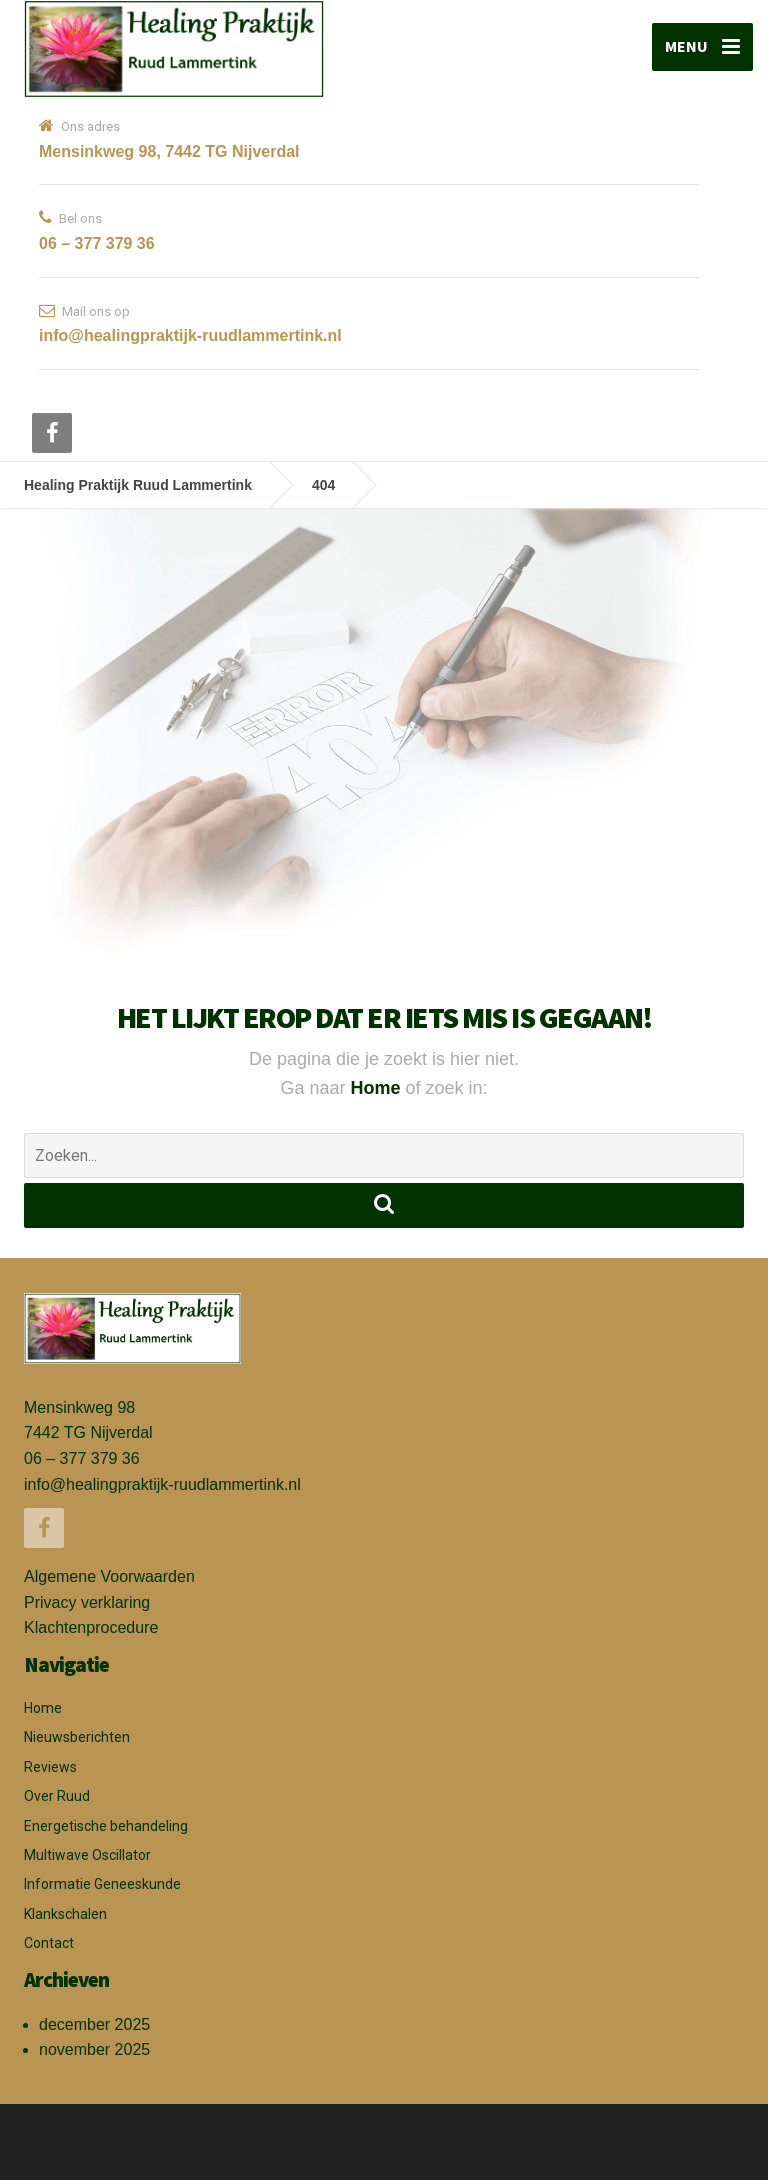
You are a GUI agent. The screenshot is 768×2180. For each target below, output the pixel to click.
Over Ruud (57, 1796)
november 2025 (94, 2049)
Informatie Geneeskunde (102, 1884)
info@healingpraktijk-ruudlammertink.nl (162, 1484)
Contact (49, 1943)
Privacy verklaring (87, 1602)
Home (377, 1088)
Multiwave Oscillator (87, 1855)
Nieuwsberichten (77, 1737)
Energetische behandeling (106, 1826)
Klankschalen (65, 1914)
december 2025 (94, 2024)
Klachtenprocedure (91, 1627)
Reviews (50, 1767)
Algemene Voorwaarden (109, 1576)
